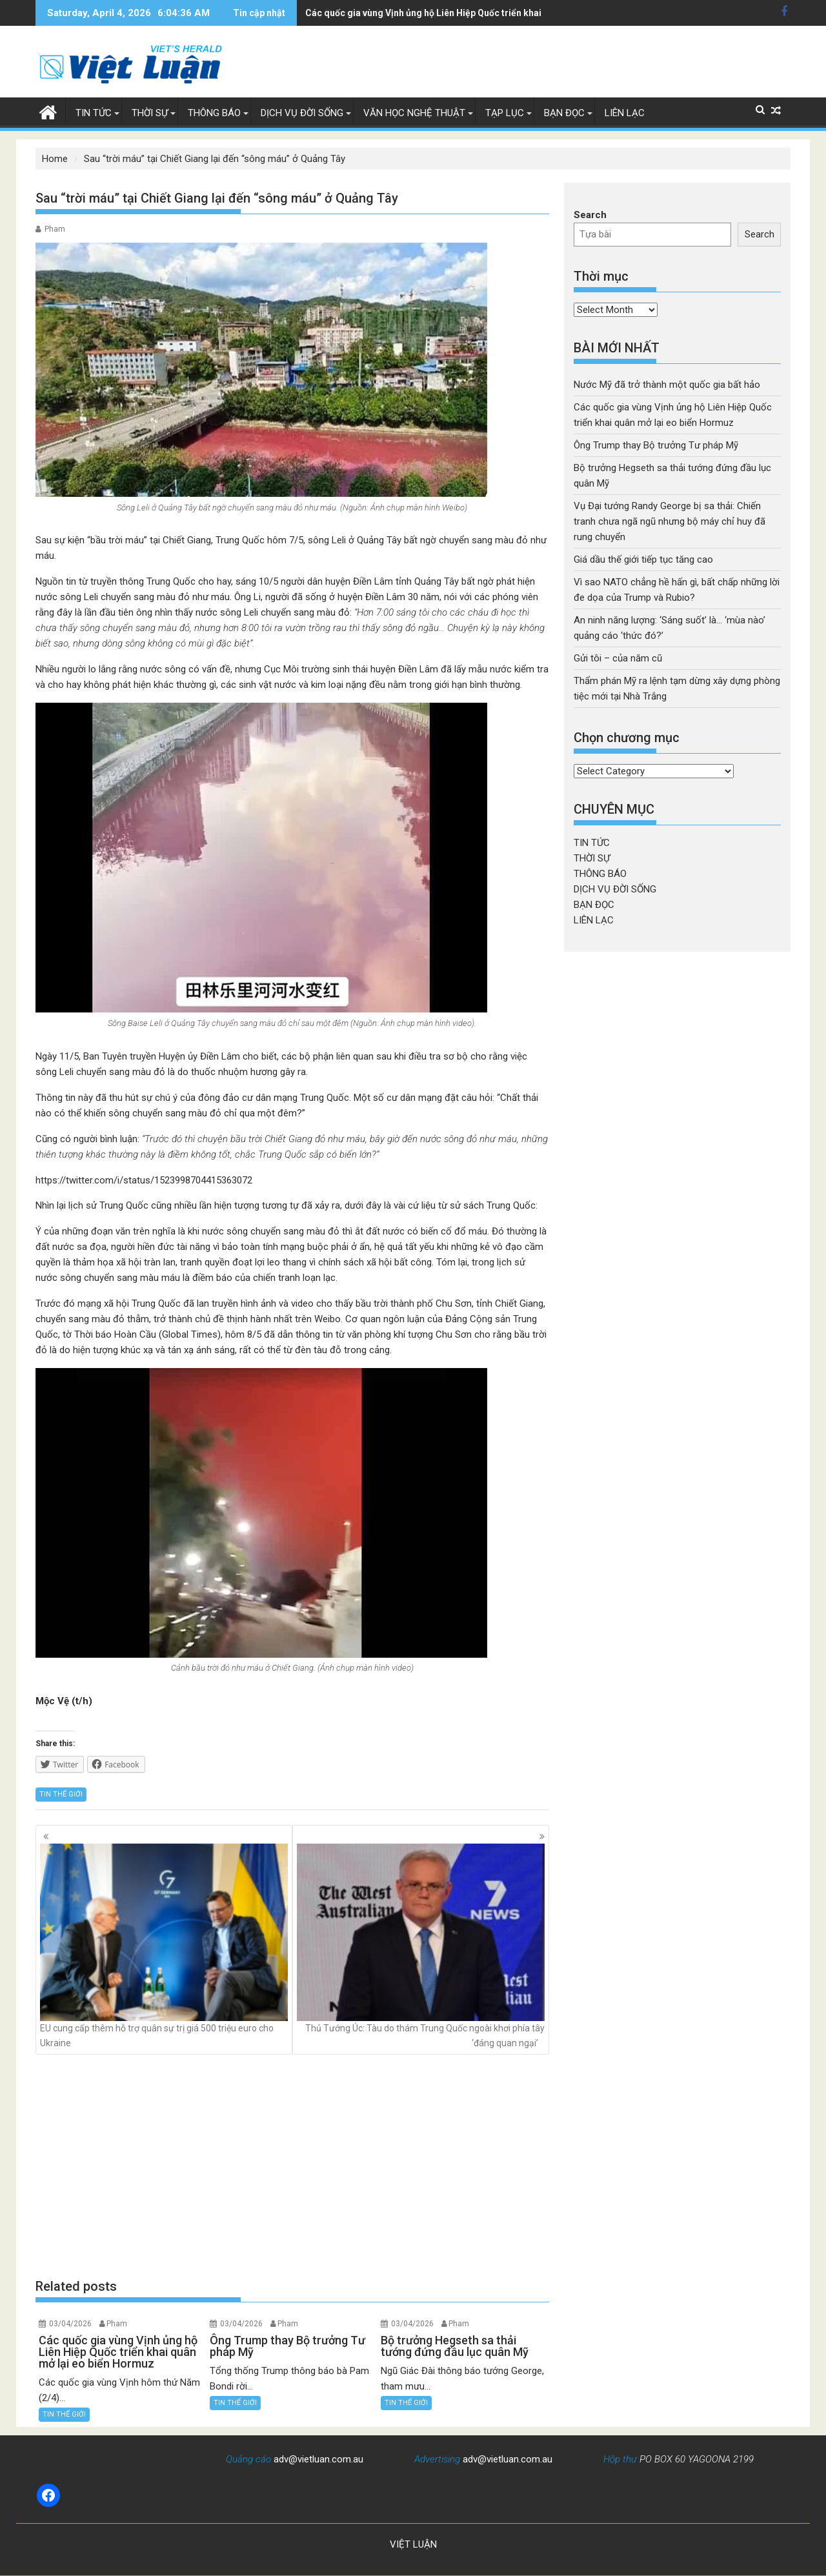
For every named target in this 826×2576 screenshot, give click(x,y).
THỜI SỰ (150, 113)
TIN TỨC (94, 113)
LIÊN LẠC (625, 113)
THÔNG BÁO (214, 113)
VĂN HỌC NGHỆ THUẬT (414, 113)
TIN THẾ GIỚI (61, 1794)
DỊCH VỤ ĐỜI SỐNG (302, 113)
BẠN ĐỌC (564, 113)
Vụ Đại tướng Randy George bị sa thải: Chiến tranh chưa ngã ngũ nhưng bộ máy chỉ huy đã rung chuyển (669, 521)
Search (590, 215)
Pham (55, 229)
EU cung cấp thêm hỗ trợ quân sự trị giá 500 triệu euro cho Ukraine (164, 1946)
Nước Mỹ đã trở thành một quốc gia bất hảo (667, 384)
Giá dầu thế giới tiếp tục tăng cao (643, 559)
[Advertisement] (292, 2166)
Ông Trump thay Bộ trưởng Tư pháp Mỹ (387, 13)
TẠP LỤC (504, 113)
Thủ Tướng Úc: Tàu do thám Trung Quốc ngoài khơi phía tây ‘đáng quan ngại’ (421, 1946)
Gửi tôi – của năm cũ (618, 658)
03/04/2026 (70, 2323)
